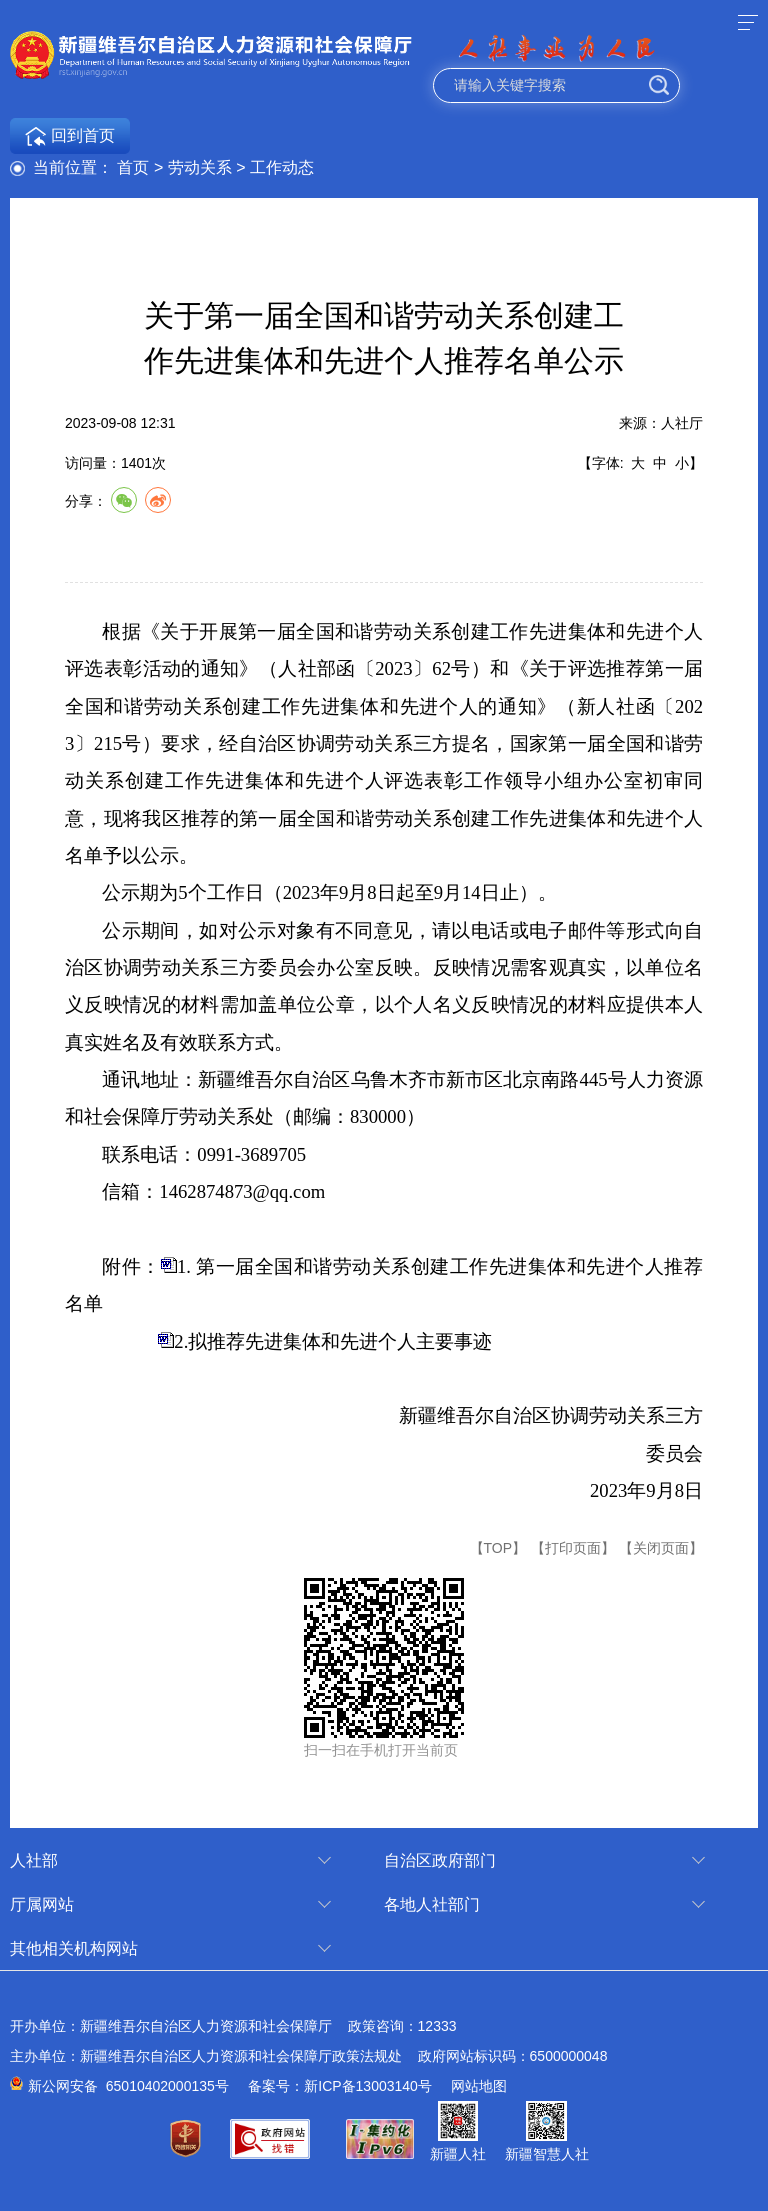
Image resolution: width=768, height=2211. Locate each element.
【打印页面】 (573, 1548)
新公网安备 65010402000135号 (128, 2086)
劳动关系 (200, 167)
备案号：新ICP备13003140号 (340, 2086)
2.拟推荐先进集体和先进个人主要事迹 (333, 1341)
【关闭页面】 (661, 1548)
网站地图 (479, 2086)
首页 (133, 167)
